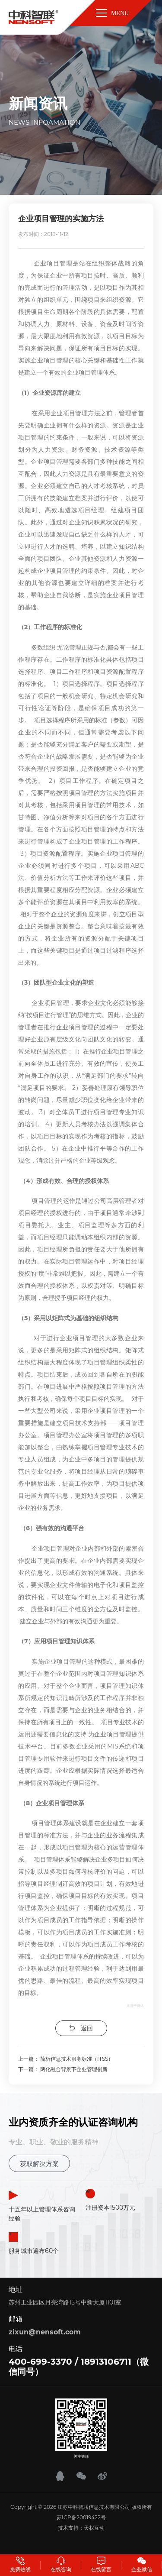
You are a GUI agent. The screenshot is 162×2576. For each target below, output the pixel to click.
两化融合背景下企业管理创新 (74, 2069)
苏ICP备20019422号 (81, 2517)
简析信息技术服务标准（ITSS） (76, 2059)
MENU (112, 13)
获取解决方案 (39, 2163)
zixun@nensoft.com (45, 2332)
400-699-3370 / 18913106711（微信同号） (79, 2366)
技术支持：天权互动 (81, 2527)
